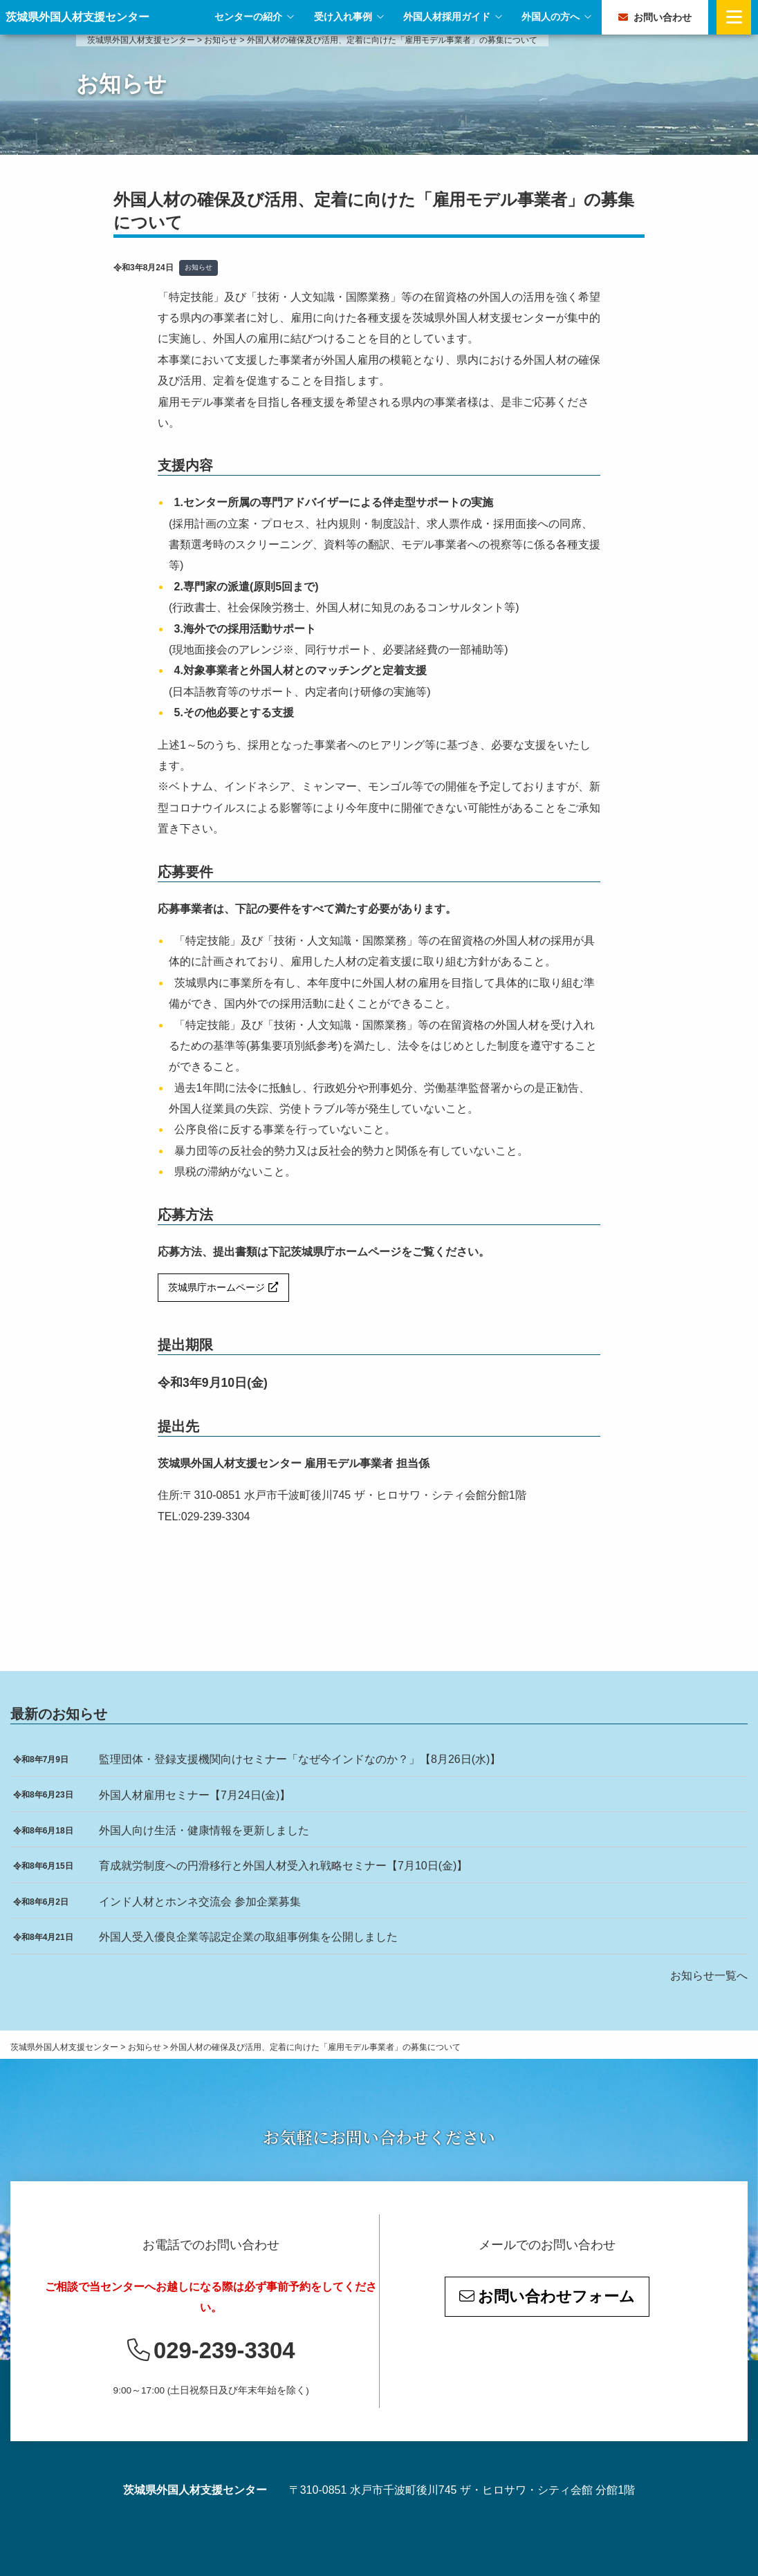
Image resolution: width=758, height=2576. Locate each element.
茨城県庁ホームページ (216, 1287)
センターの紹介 (248, 17)
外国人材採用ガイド (446, 17)
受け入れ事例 (343, 17)
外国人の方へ (550, 17)
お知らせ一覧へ (709, 1975)
